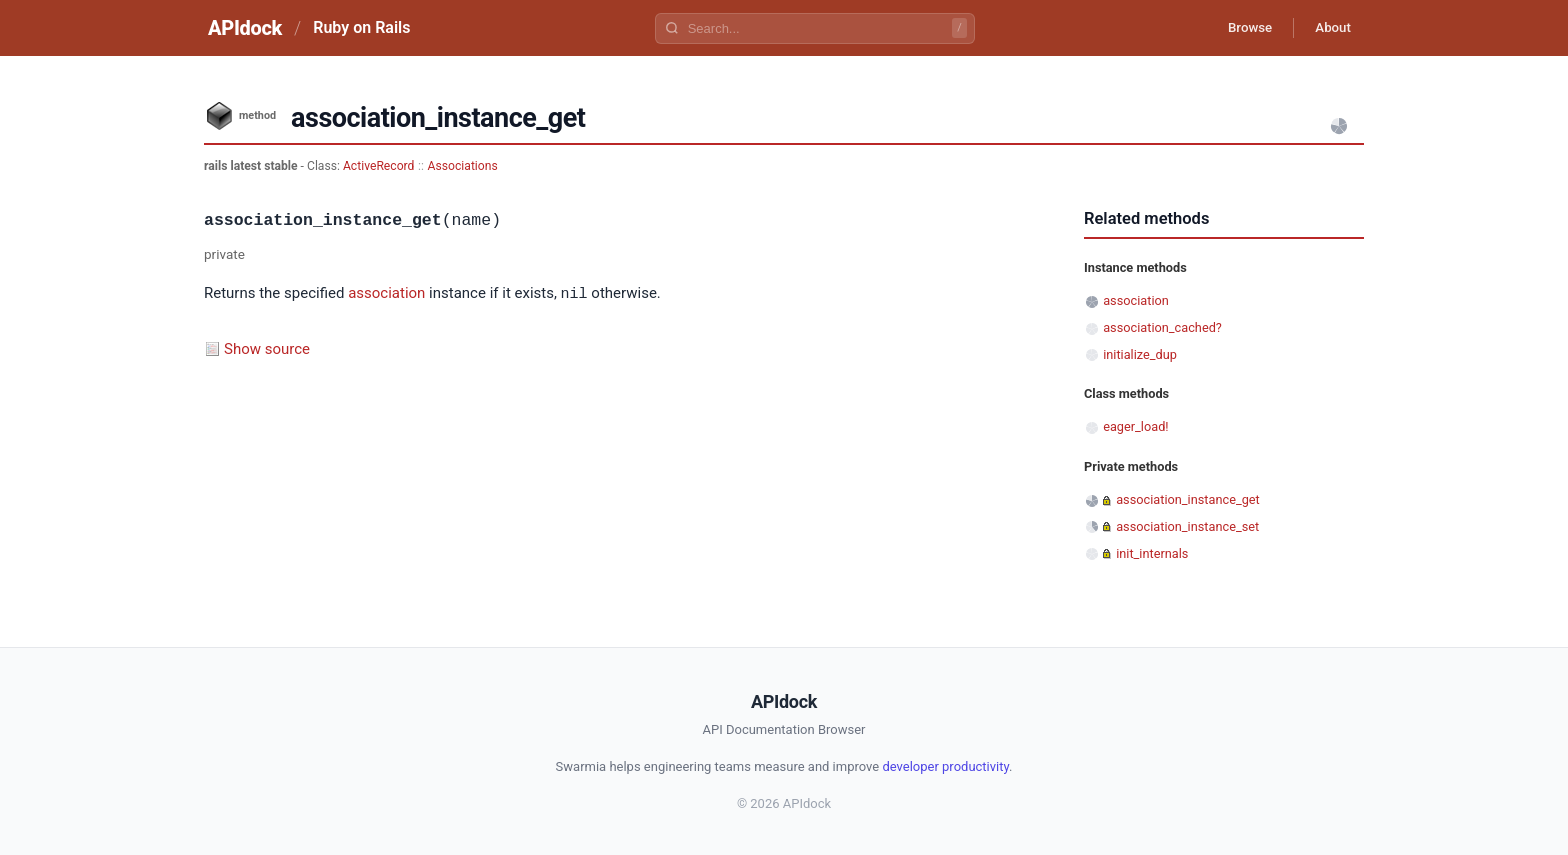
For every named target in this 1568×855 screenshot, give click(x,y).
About (1329, 28)
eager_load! (1135, 426)
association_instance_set (1187, 526)
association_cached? (1162, 327)
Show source (267, 348)
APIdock (245, 28)
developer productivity (945, 766)
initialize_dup (1140, 354)
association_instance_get (1188, 499)
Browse (1238, 28)
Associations (463, 166)
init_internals (1152, 553)
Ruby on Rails (361, 27)
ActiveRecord (379, 166)
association (386, 294)
